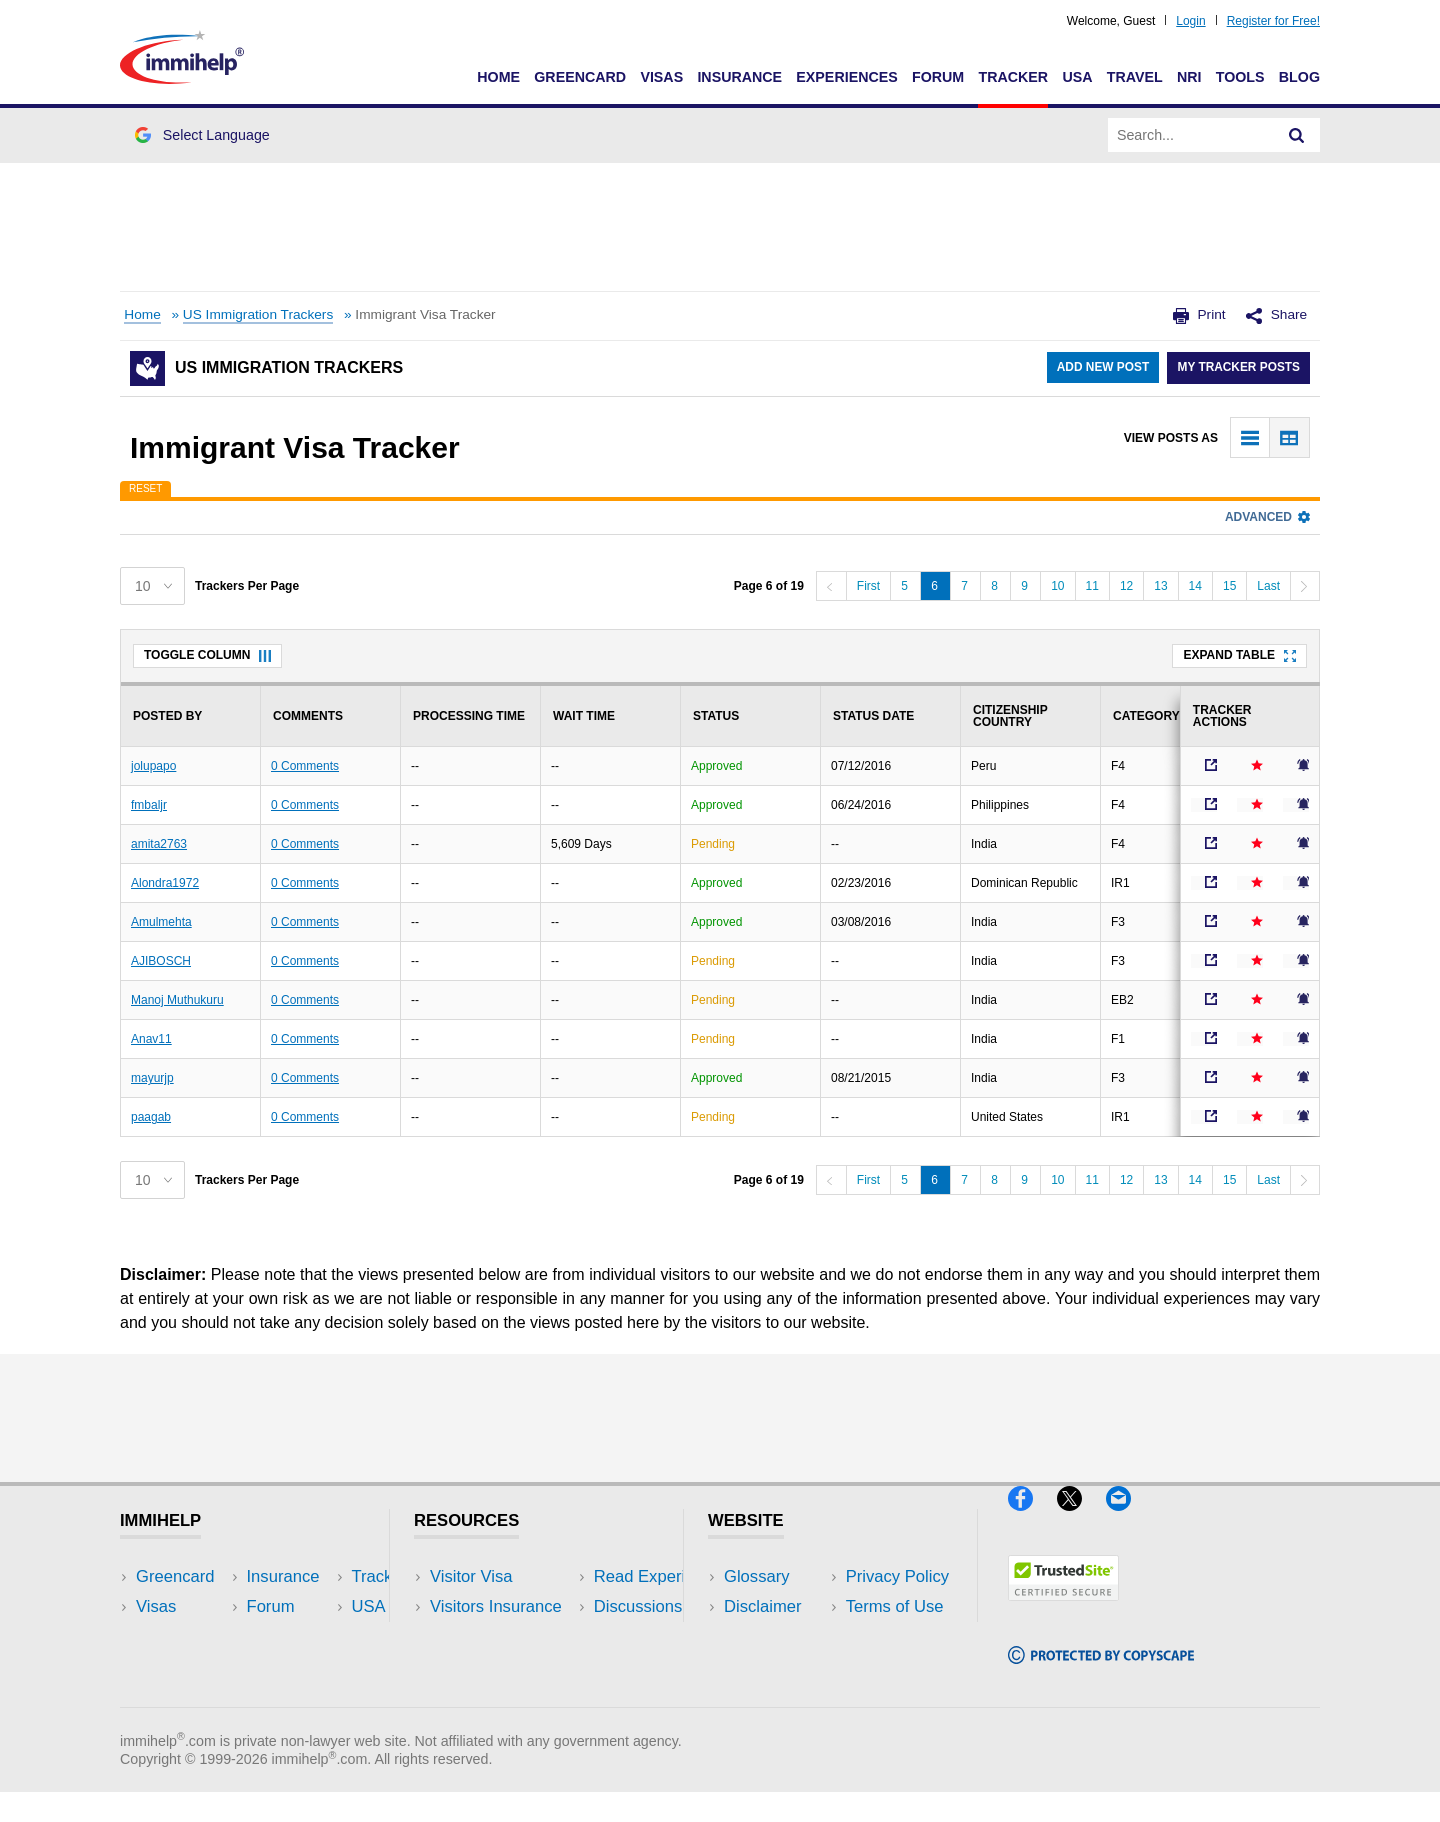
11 (1092, 586)
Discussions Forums (505, 1666)
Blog (1299, 77)
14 (1195, 586)
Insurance (739, 77)
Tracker (1013, 77)
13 (1160, 586)
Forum (938, 77)
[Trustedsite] (1063, 1608)
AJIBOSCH (161, 961)
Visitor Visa (471, 1576)
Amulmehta (161, 922)
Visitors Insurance (496, 1606)
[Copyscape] (1101, 1671)
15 (1229, 586)
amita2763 (159, 844)
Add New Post (1100, 368)
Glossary (757, 1576)
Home (498, 77)
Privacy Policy (775, 1636)
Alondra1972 (165, 883)
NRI (1189, 77)
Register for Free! (1273, 21)
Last (1268, 586)
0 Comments (305, 766)
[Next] (1305, 586)
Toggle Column (207, 655)
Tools (1240, 77)
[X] (1081, 1519)
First (868, 586)
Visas (661, 77)
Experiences (846, 77)
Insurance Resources (508, 1696)
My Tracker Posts (1238, 368)
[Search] (1297, 135)
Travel (1135, 77)
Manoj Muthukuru (177, 1000)
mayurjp (152, 1078)
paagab (151, 1117)
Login (1190, 21)
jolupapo (153, 766)
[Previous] (831, 586)
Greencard (580, 77)
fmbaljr (149, 805)
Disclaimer (763, 1606)
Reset (145, 488)
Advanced (1267, 517)
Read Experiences (498, 1636)
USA (1077, 77)
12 (1126, 586)
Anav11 (151, 1039)
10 (1057, 586)
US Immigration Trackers (258, 314)
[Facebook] (1032, 1519)
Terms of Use (773, 1666)
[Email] (1128, 1519)
